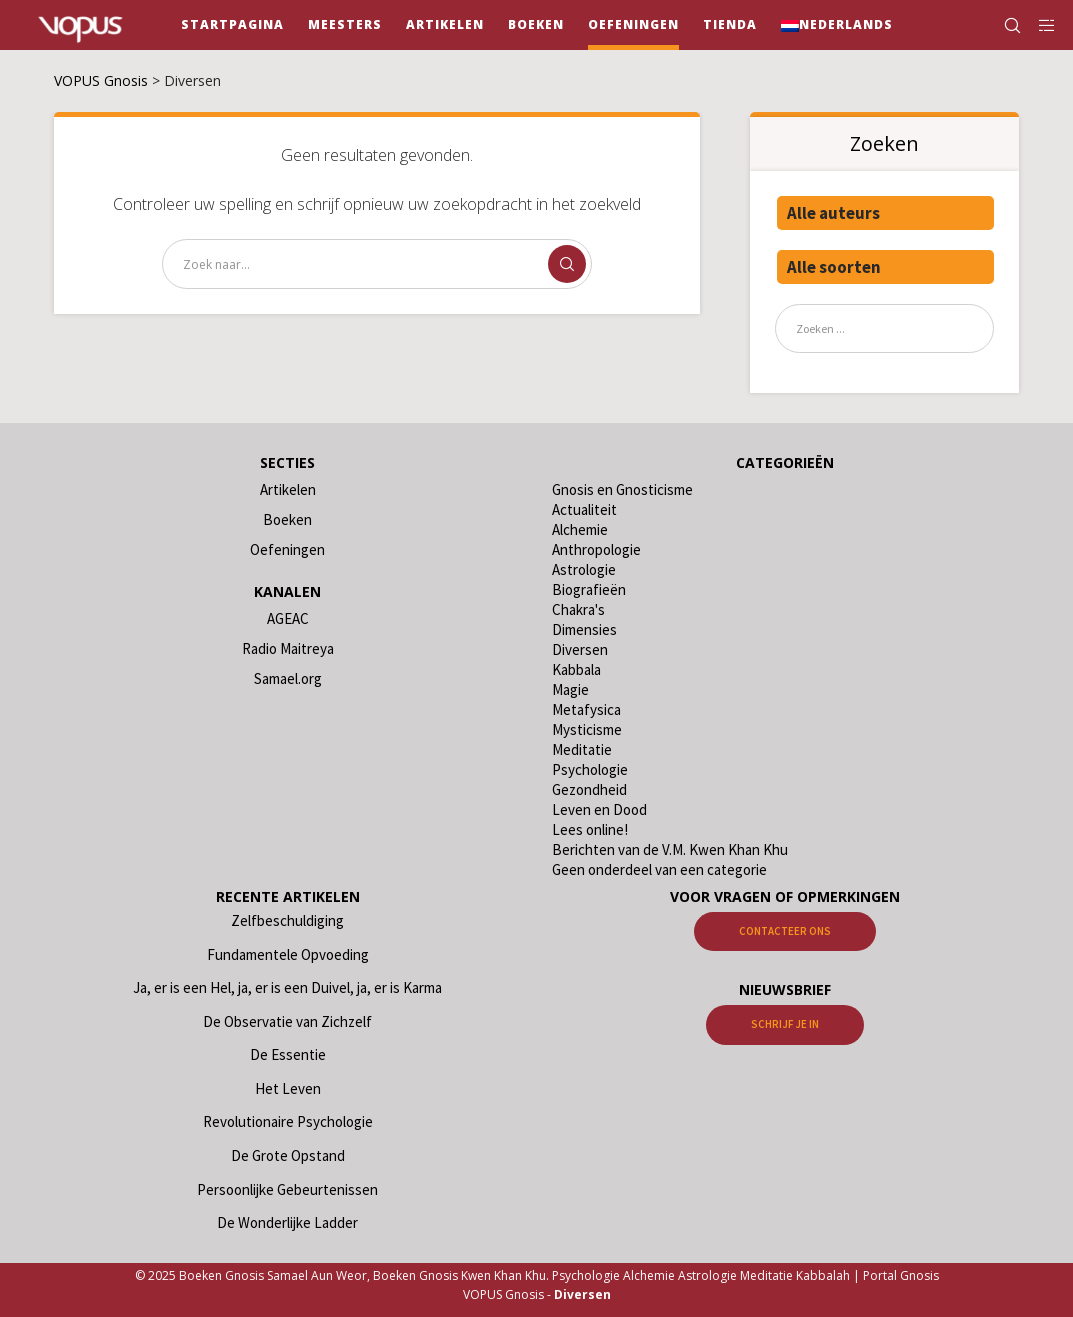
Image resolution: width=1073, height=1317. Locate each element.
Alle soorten (834, 267)
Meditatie (582, 749)
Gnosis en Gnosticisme (622, 489)
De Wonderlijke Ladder (287, 1222)
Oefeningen (287, 549)
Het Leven (288, 1088)
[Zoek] (1004, 25)
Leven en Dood (599, 809)
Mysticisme (587, 729)
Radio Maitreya (288, 648)
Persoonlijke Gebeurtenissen (287, 1189)
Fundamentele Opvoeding (288, 954)
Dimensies (584, 629)
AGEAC (288, 618)
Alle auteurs (833, 213)
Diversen (580, 649)
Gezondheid (589, 789)
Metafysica (586, 709)
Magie (570, 689)
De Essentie (288, 1054)
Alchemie (580, 529)
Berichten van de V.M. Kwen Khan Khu (670, 849)
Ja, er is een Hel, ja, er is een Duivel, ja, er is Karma (287, 987)
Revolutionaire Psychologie (288, 1121)
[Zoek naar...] (377, 264)
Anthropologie (596, 549)
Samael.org (288, 678)
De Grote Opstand (288, 1155)
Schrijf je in (785, 1024)
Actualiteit (584, 509)
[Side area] (1040, 25)
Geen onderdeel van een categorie (659, 869)
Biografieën (589, 589)
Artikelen (288, 489)
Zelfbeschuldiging (287, 920)
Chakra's (578, 609)
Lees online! (590, 829)
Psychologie (590, 769)
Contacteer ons (785, 931)
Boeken (287, 519)
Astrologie (584, 569)
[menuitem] (837, 25)
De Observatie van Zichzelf (287, 1021)
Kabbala (576, 669)
